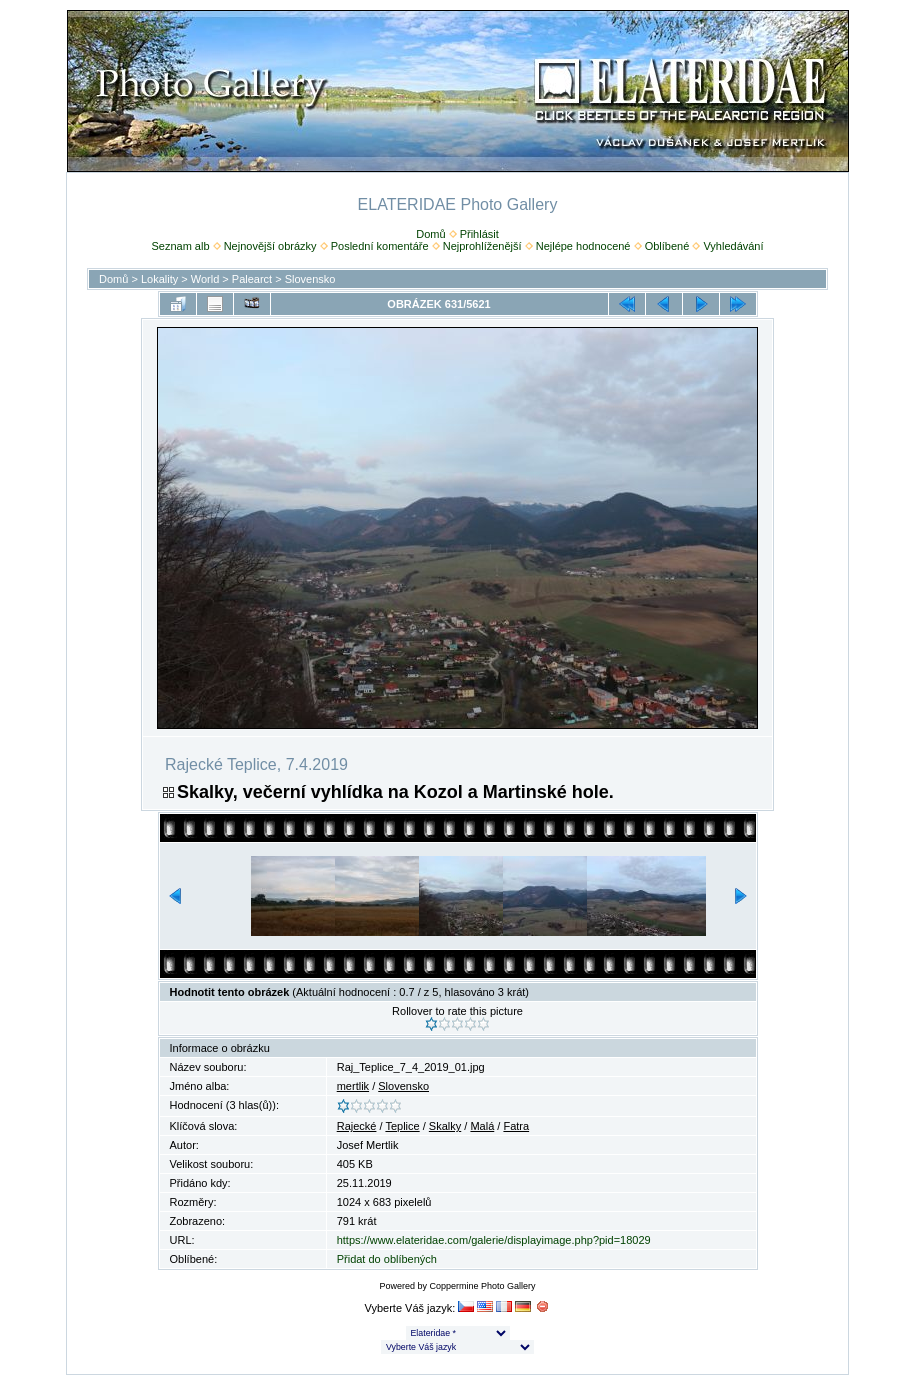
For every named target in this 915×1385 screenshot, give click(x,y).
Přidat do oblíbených (387, 1259)
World (205, 279)
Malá (482, 1126)
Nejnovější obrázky (270, 246)
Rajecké (357, 1126)
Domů (430, 234)
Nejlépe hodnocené (583, 246)
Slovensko (310, 279)
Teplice (402, 1126)
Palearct (252, 279)
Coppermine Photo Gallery (482, 1286)
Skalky (445, 1126)
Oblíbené (667, 246)
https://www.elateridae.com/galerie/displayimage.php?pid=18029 (494, 1240)
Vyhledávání (733, 246)
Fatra (516, 1126)
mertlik (353, 1086)
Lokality (159, 279)
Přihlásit (479, 234)
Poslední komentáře (380, 246)
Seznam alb (180, 246)
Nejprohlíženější (482, 246)
